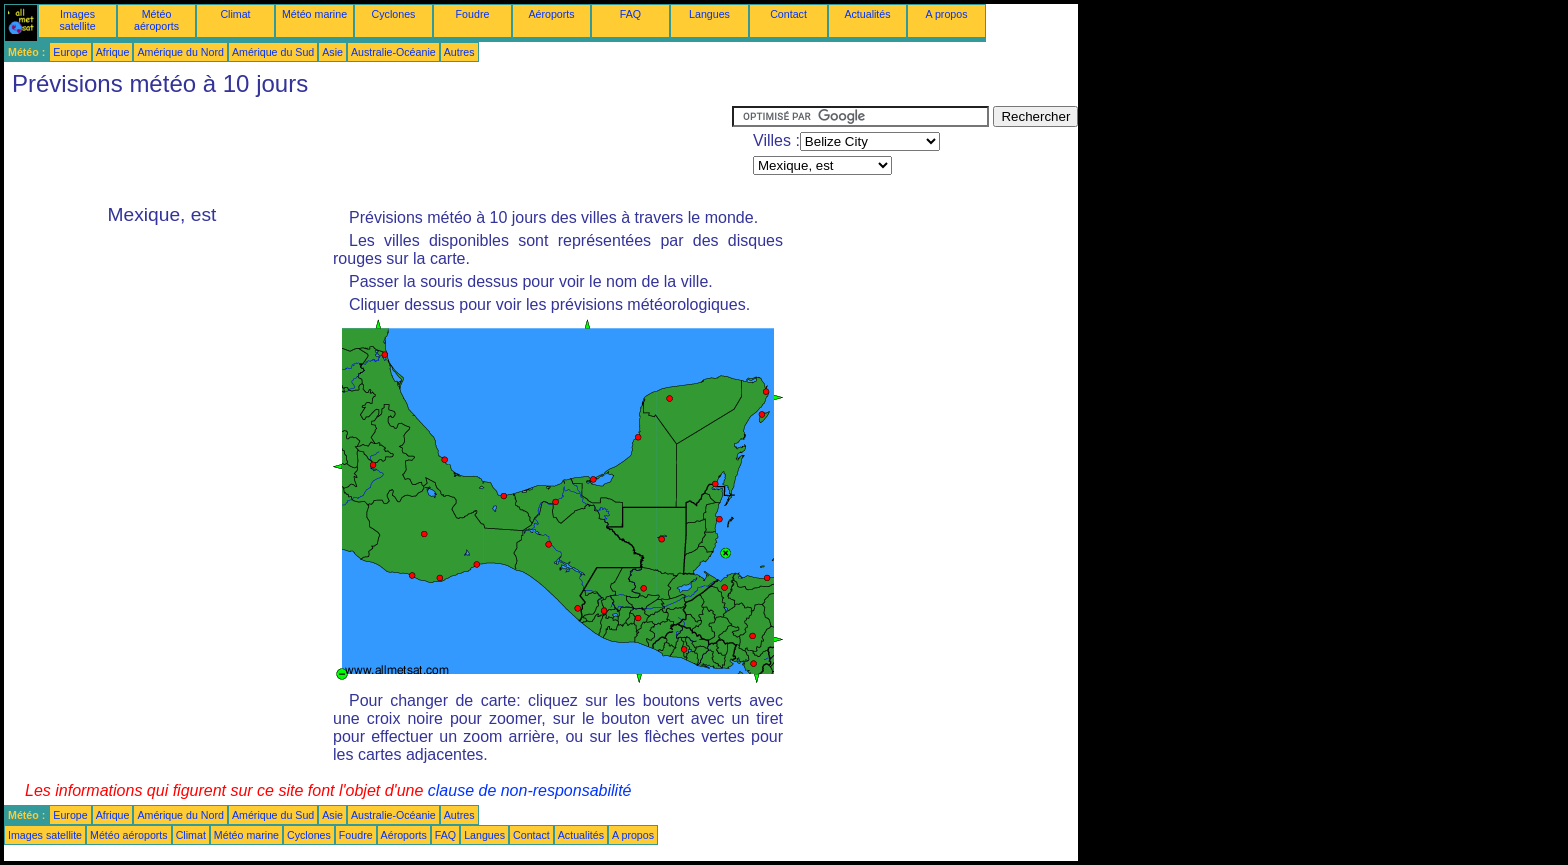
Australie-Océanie (393, 52)
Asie (332, 52)
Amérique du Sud (273, 52)
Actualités (867, 14)
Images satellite (77, 20)
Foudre (473, 14)
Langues (709, 14)
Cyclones (394, 14)
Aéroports (551, 14)
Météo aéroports (156, 20)
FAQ (630, 14)
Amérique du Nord (180, 52)
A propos (946, 14)
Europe (70, 52)
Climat (235, 14)
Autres (459, 52)
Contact (788, 14)
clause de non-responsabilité (530, 790)
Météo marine (314, 14)
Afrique (113, 52)
